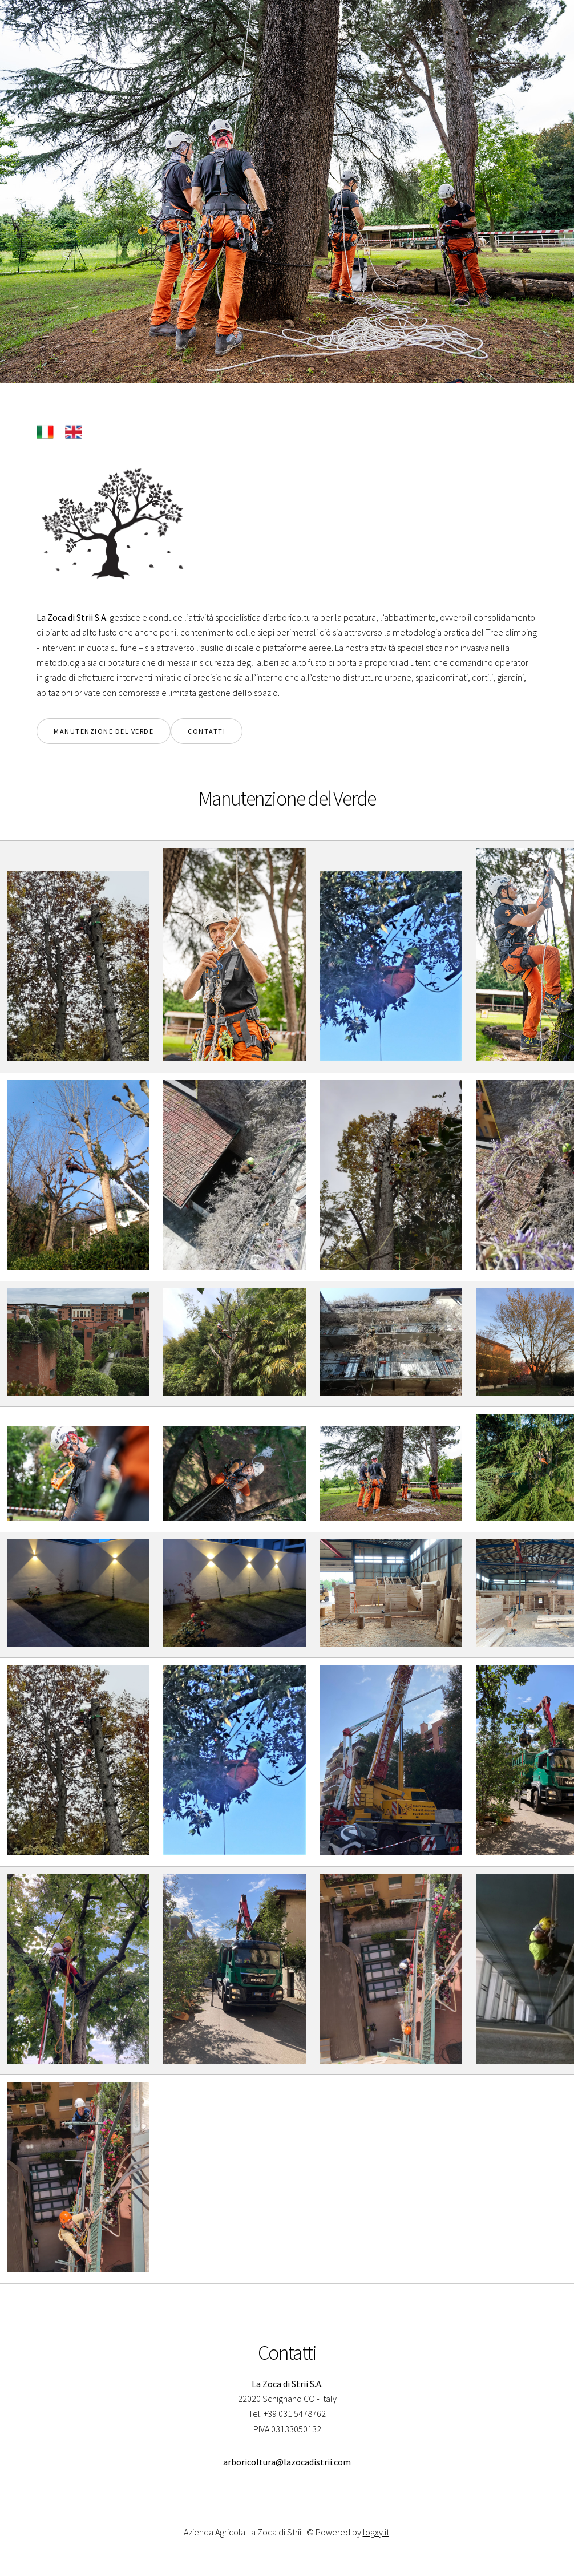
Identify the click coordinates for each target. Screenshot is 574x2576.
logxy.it (376, 2532)
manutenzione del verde (103, 731)
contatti (206, 731)
